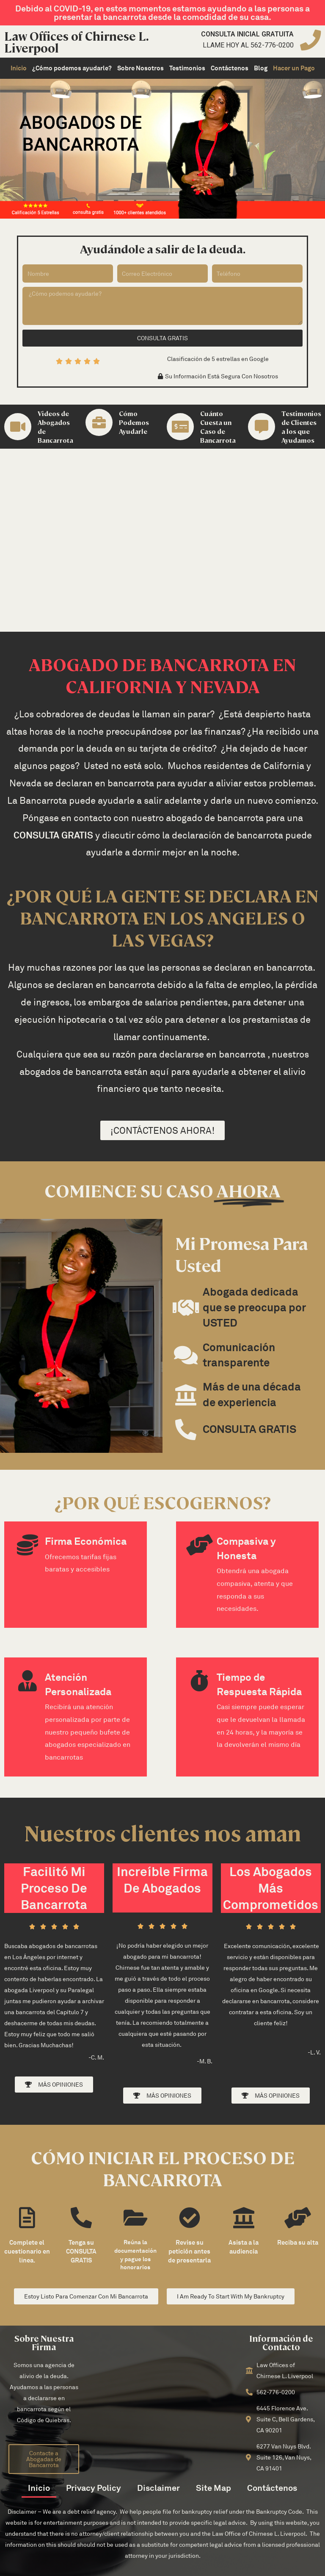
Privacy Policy (93, 2487)
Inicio (19, 68)
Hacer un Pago (294, 68)
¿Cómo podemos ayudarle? (72, 68)
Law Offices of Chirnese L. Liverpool (76, 41)
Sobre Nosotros (140, 68)
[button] (218, 376)
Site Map (213, 2487)
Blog (260, 68)
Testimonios (187, 68)
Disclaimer (158, 2487)
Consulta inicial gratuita (247, 34)
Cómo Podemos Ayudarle (134, 422)
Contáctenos (229, 68)
